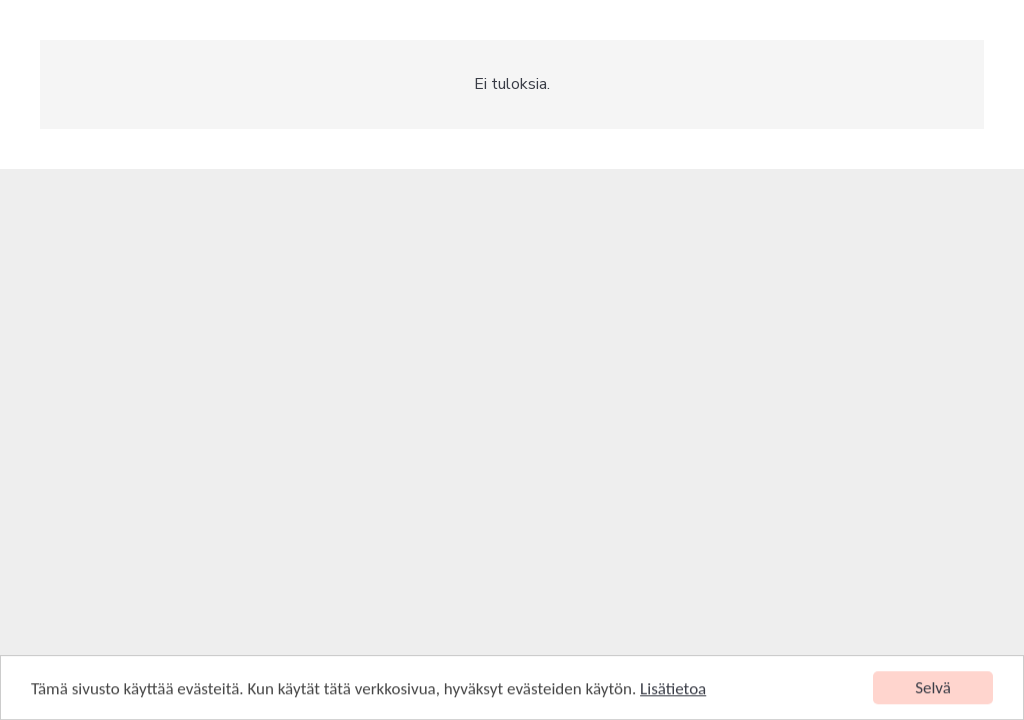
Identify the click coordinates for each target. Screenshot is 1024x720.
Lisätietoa (673, 689)
